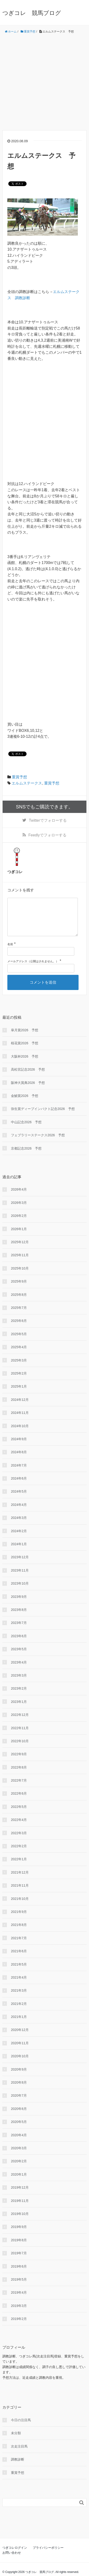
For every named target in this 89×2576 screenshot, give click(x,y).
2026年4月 (19, 1197)
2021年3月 (19, 1998)
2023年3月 (19, 1683)
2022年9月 (19, 1762)
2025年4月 (19, 1355)
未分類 (16, 2441)
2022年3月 (19, 1841)
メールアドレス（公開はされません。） (33, 969)
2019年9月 (19, 2234)
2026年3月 (19, 1210)
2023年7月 (19, 1630)
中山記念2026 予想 (26, 1130)
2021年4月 (19, 1985)
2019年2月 (19, 2326)
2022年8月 (19, 1775)
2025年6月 (19, 1328)
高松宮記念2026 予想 (28, 1077)
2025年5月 (19, 1341)
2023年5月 (19, 1657)
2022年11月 (20, 1735)
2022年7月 (19, 1788)
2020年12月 (20, 2037)
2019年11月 (20, 2208)
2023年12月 (20, 1565)
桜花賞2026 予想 (24, 1051)
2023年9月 (19, 1604)
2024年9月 (19, 1446)
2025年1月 (19, 1394)
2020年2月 (19, 2169)
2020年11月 (20, 2051)
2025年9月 (19, 1289)
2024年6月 (19, 1486)
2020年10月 (20, 2064)
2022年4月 (19, 1827)
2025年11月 (20, 1263)
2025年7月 (19, 1315)
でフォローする (47, 820)
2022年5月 (19, 1814)
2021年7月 (19, 1946)
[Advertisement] (44, 82)
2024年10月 (20, 1433)
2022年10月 (20, 1749)
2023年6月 (19, 1644)
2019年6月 (19, 2274)
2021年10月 (20, 1906)
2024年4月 (19, 1512)
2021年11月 (20, 1893)
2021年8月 (19, 1932)
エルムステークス (27, 783)
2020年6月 (19, 2116)
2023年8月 (19, 1617)
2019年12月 (20, 2195)
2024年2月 (19, 1538)
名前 (10, 951)
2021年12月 (20, 1880)
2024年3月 (19, 1525)
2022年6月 (19, 1801)
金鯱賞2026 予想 (24, 1103)
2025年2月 (19, 1381)
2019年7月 (19, 2261)
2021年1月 (19, 2024)
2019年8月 (19, 2248)
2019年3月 (19, 2313)
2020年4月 (19, 2143)
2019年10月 (20, 2221)
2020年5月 (19, 2129)
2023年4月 (19, 1670)
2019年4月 (19, 2300)
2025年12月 (20, 1249)
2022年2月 (19, 1854)
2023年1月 (19, 1709)
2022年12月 (20, 1722)
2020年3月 (19, 2156)
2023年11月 (20, 1578)
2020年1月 (19, 2182)
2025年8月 (19, 1302)
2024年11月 (20, 1420)
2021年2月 (19, 2011)
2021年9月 (19, 1919)
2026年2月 (19, 1223)
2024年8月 (19, 1460)
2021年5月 (19, 1972)
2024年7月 (19, 1473)
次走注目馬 (19, 2454)
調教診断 (17, 2467)
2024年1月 (19, 1552)
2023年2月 (19, 1696)
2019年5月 (19, 2287)
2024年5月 (19, 1499)
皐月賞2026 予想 (24, 1038)
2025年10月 (20, 1276)
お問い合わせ (11, 2560)
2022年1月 (19, 1867)
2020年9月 (19, 2077)
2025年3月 (19, 1368)
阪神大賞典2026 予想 (28, 1090)
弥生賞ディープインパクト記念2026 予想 (43, 1116)
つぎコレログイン (14, 2555)
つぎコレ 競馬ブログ (31, 13)
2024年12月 (20, 1407)
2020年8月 (19, 2090)
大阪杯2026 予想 (24, 1064)
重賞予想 (19, 777)
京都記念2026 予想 (26, 1156)
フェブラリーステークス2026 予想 (38, 1143)
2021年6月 (19, 1959)
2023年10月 (20, 1591)
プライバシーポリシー (48, 2555)
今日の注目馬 (21, 2427)
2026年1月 (19, 1236)
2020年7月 (19, 2103)
